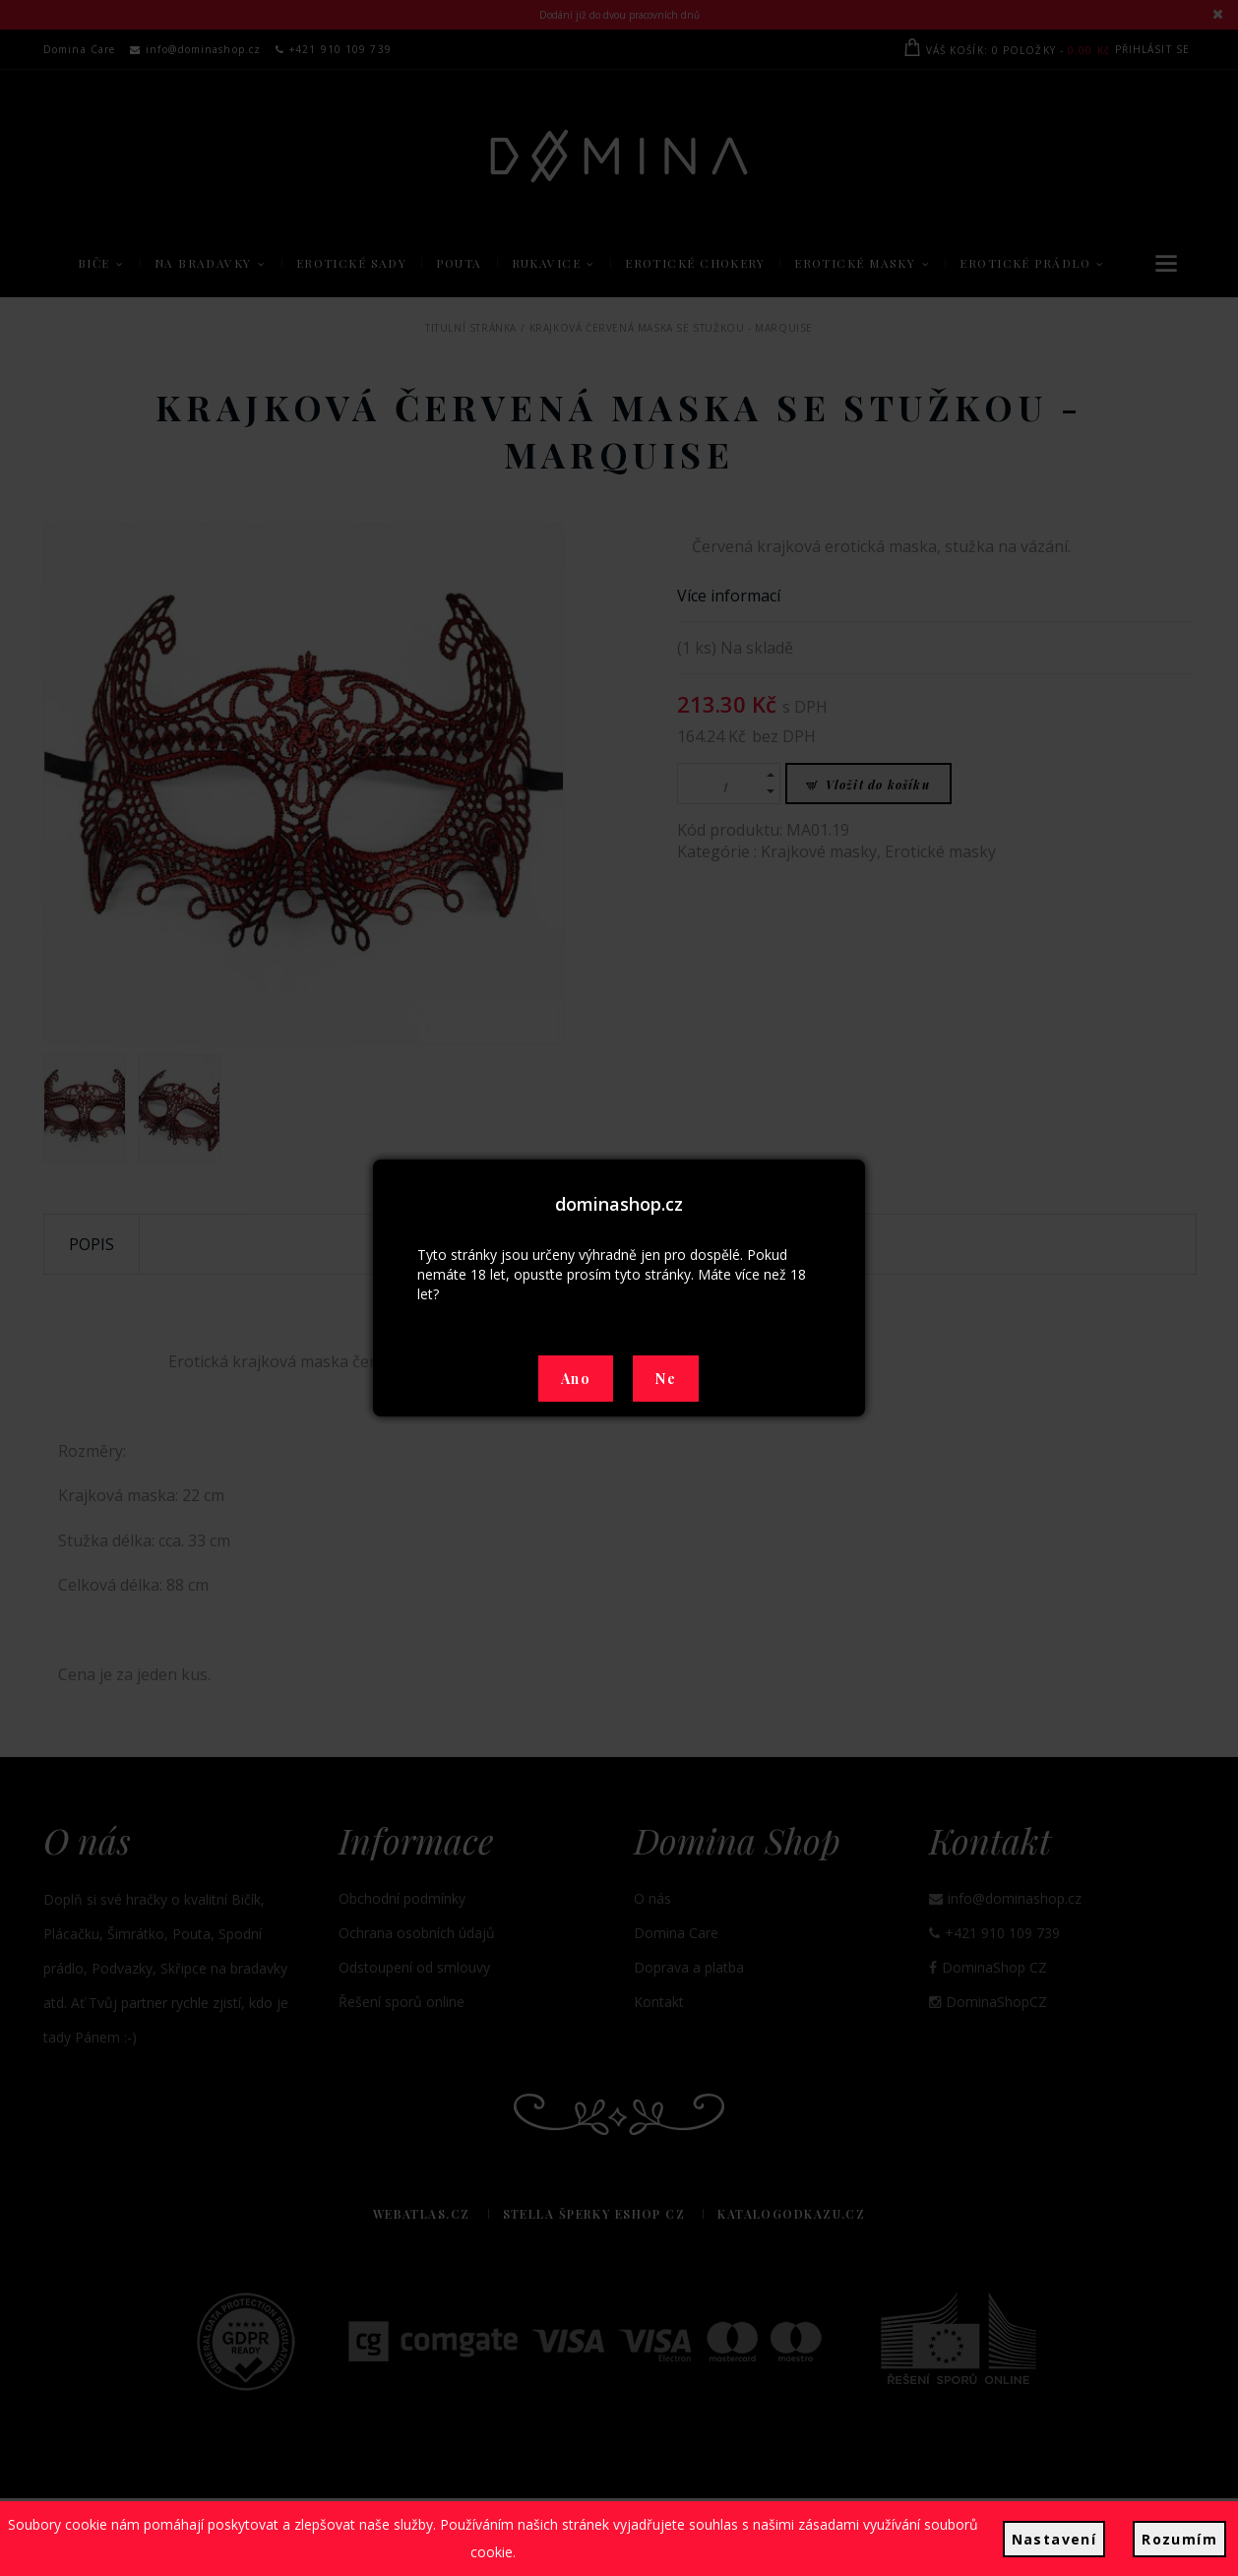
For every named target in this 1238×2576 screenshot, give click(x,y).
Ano (575, 1378)
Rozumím (1179, 2539)
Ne (665, 1378)
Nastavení (1054, 2539)
